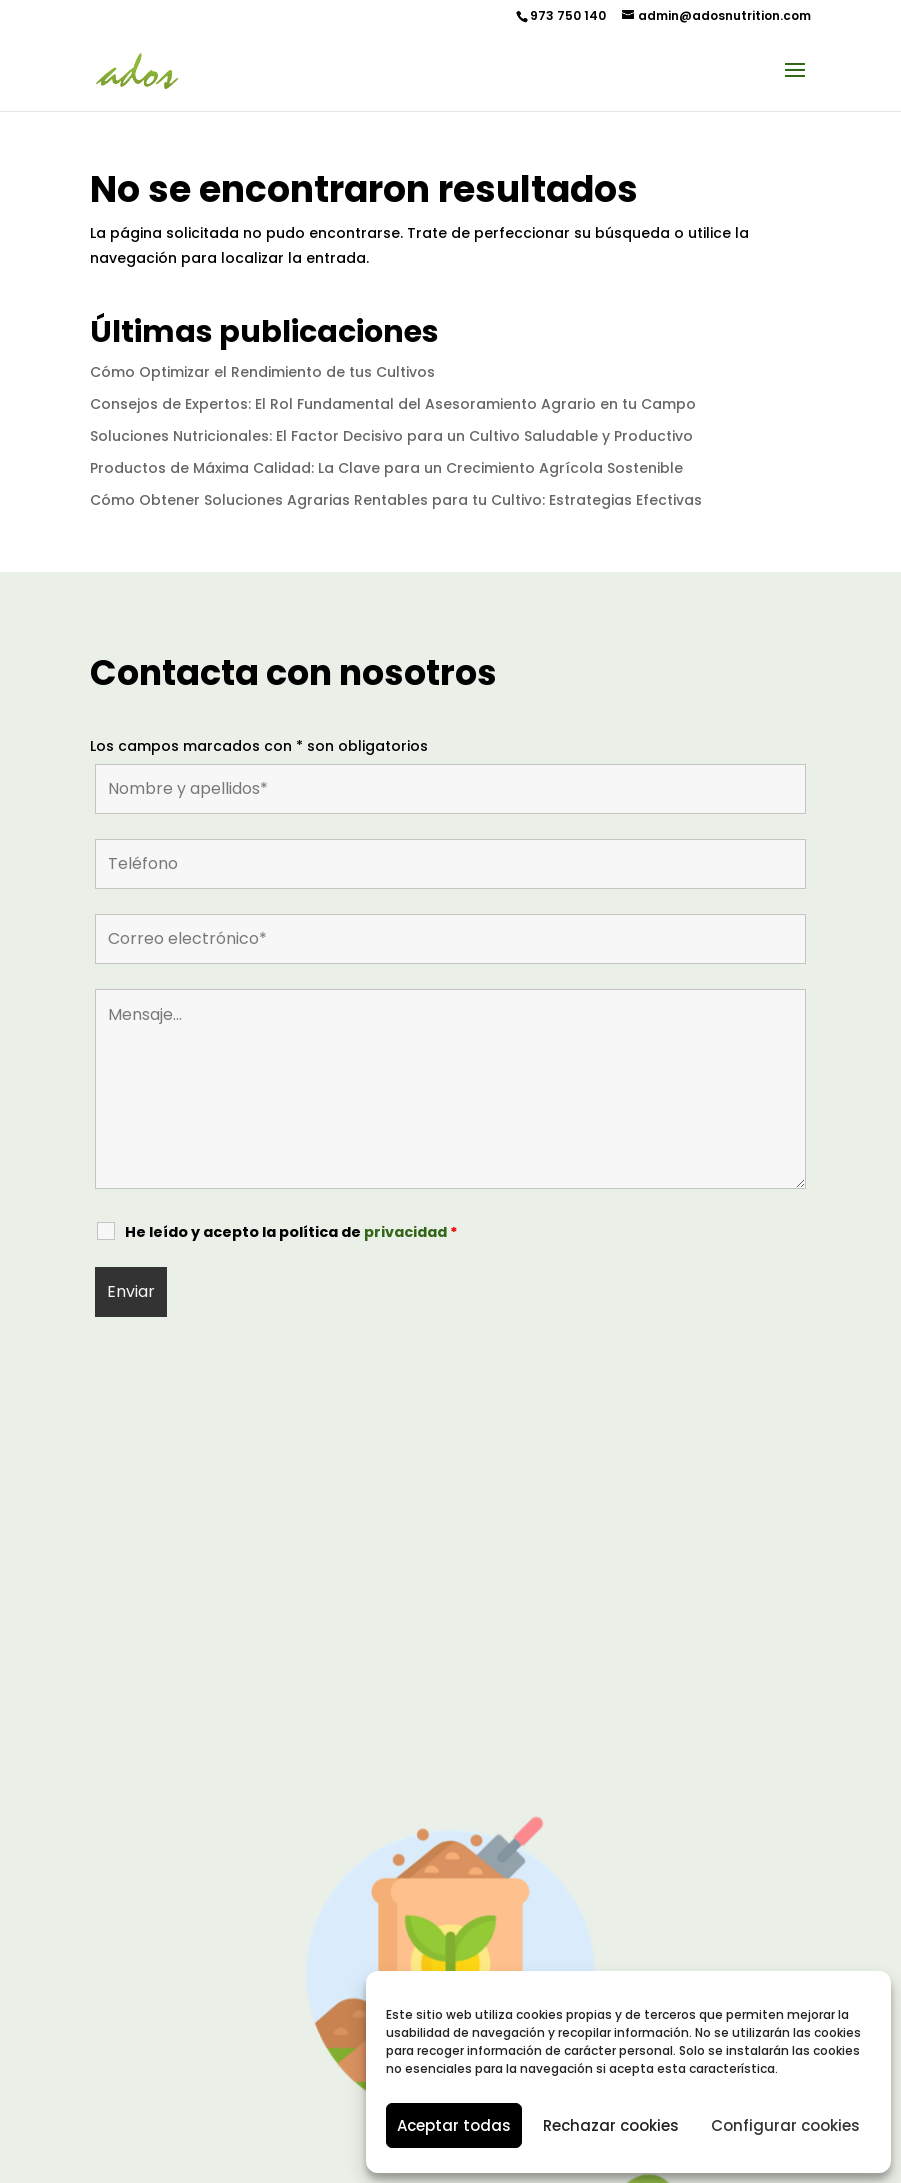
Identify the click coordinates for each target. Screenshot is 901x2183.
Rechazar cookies (611, 2125)
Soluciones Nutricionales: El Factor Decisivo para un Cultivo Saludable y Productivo (391, 436)
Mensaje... (450, 1089)
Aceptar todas (454, 2125)
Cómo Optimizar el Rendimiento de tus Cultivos (262, 372)
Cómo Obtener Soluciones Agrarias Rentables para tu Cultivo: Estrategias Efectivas (396, 500)
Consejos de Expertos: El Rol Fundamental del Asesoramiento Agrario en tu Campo (393, 404)
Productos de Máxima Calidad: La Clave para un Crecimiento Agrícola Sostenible (386, 468)
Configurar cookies (785, 2125)
